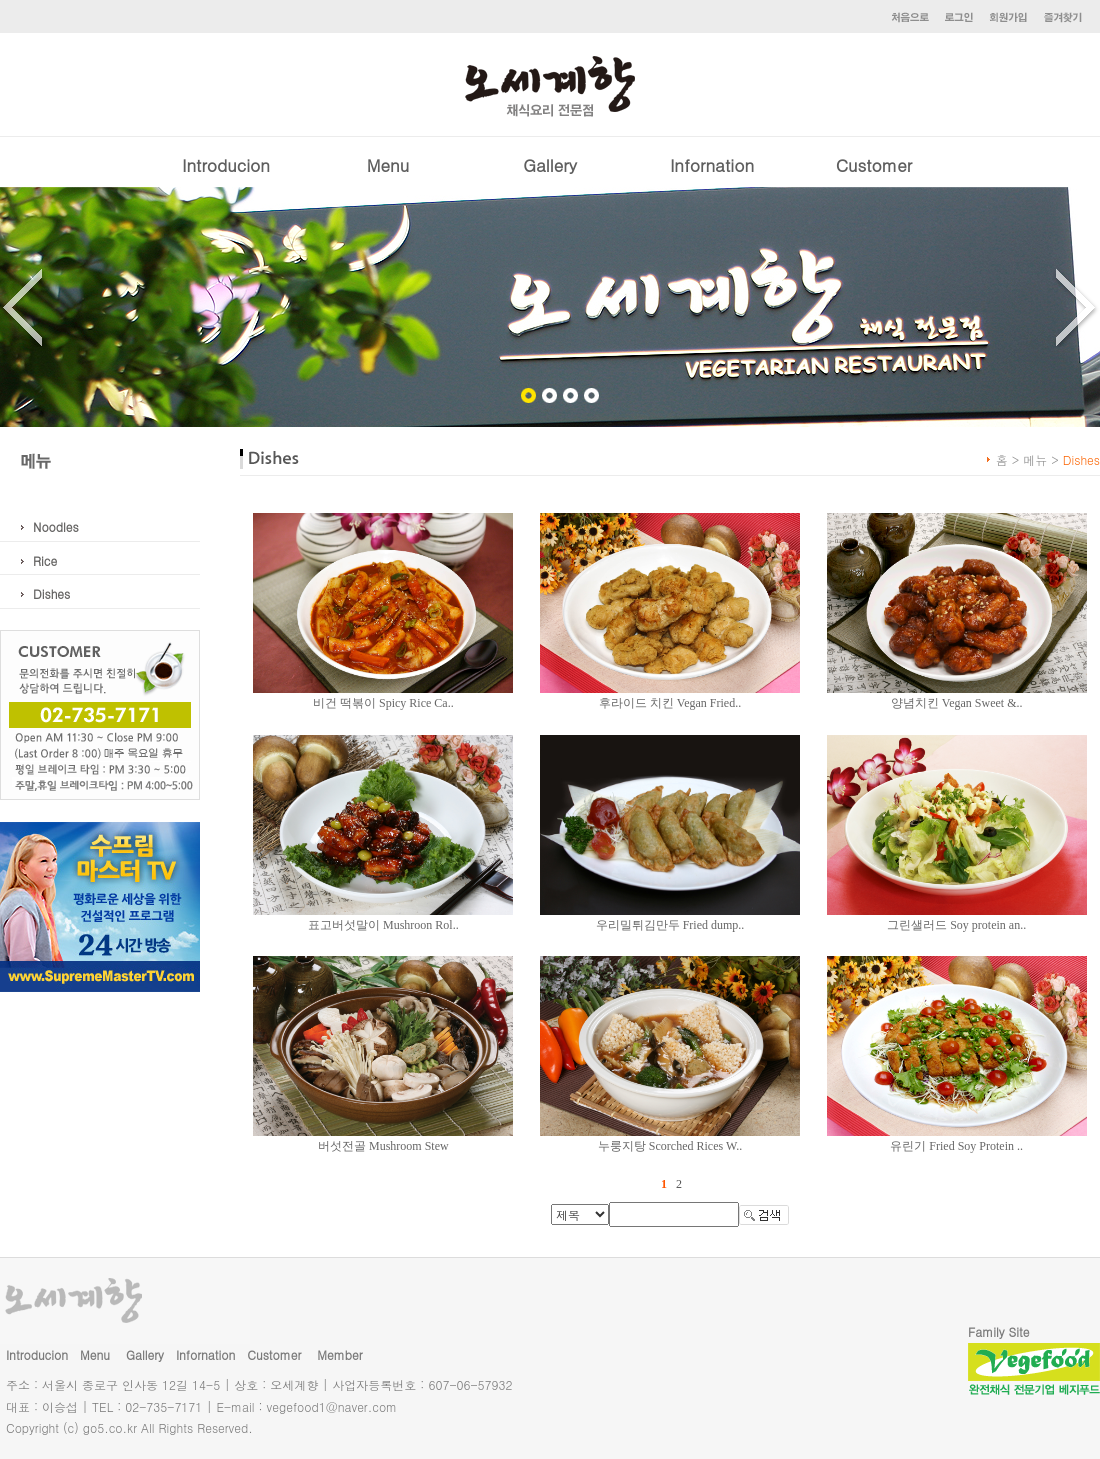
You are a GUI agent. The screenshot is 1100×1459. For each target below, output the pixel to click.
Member (339, 1354)
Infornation (712, 165)
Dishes (51, 593)
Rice (45, 560)
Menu (388, 165)
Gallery (550, 165)
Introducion (226, 165)
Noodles (56, 526)
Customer (874, 165)
